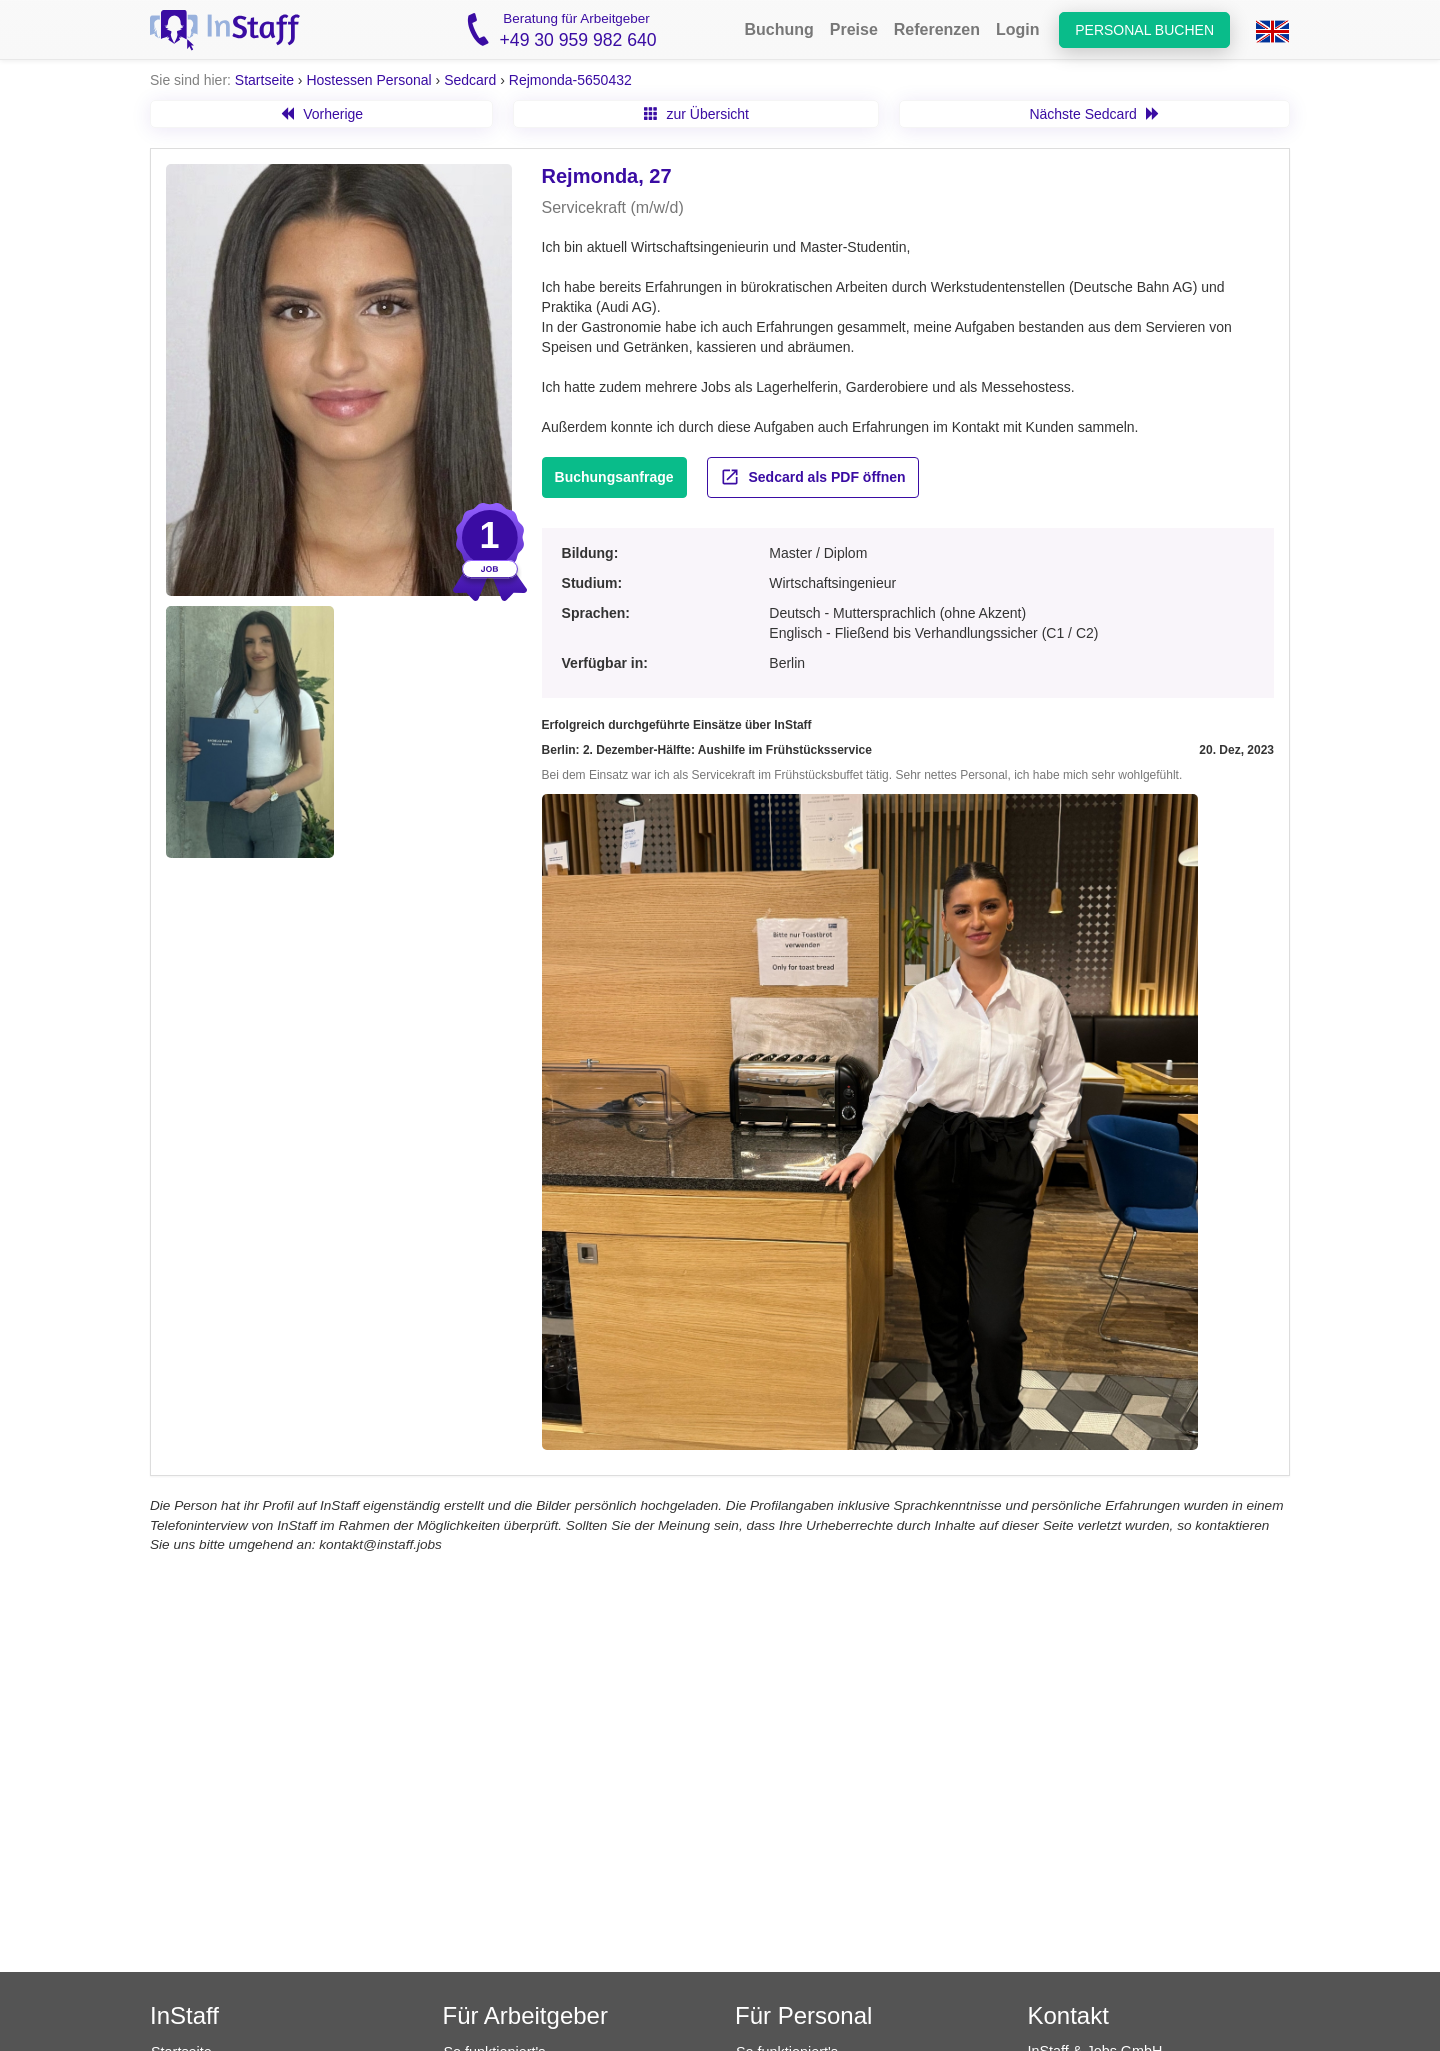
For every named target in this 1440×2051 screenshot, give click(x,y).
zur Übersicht (696, 114)
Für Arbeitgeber (525, 2015)
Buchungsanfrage (614, 477)
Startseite (264, 80)
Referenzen (937, 29)
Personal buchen (1144, 30)
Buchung (778, 29)
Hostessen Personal (368, 80)
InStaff (184, 2015)
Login (1018, 29)
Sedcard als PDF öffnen (813, 477)
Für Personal (803, 2015)
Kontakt (1068, 2015)
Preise (854, 29)
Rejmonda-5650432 (570, 80)
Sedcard (470, 80)
